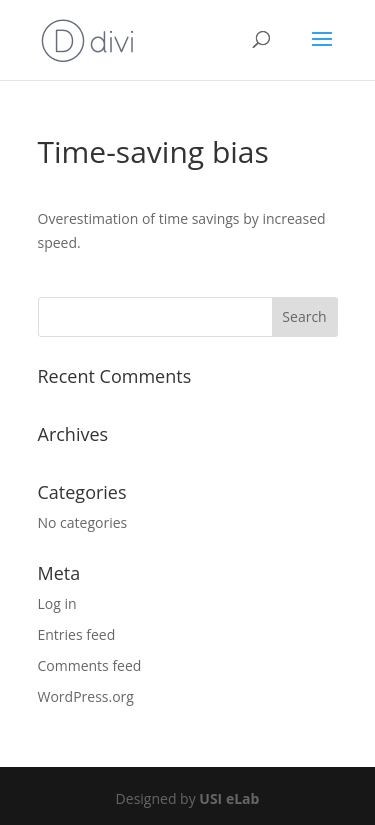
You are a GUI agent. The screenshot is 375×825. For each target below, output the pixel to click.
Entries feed (77, 634)
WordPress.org (86, 696)
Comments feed (90, 665)
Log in (57, 603)
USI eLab (229, 798)
